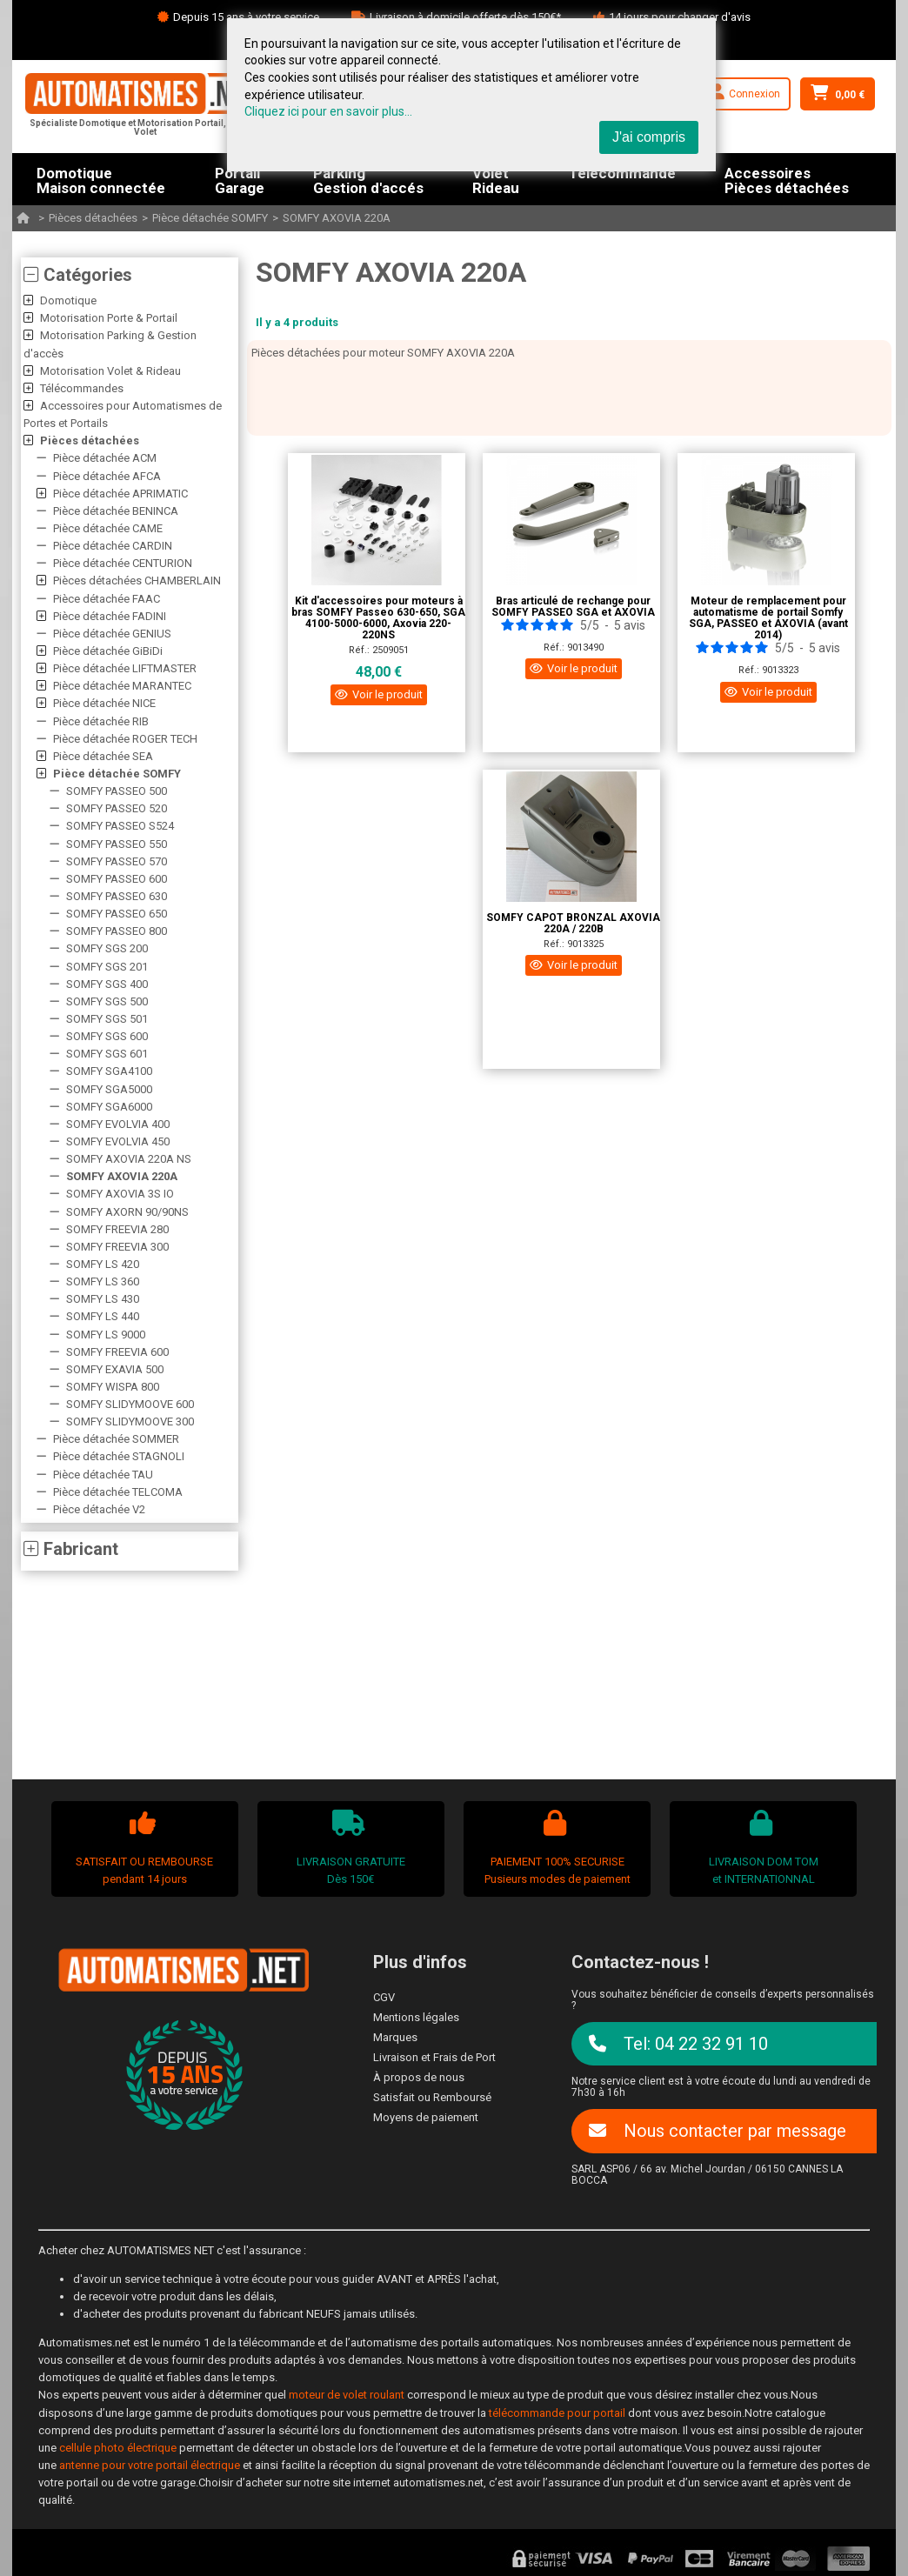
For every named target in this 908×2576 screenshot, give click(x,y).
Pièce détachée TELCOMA (118, 1491)
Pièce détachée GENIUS (112, 633)
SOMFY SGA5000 (109, 1089)
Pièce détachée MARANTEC (122, 685)
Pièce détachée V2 (99, 1509)
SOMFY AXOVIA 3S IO (120, 1193)
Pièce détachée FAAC (106, 598)
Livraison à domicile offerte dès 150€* (465, 16)
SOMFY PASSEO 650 (116, 913)
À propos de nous (418, 2077)
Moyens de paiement (425, 2117)
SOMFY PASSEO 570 (116, 861)
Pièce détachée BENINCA (115, 510)
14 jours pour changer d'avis (680, 16)
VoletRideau (495, 179)
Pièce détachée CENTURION (122, 563)
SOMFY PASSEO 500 (116, 790)
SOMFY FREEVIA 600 (117, 1351)
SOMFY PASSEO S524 (120, 825)
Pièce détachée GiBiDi (108, 650)
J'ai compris (648, 137)
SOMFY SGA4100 (109, 1071)
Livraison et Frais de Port (434, 2057)
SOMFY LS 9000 (105, 1334)
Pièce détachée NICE (104, 703)
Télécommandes (82, 388)
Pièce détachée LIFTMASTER (125, 668)
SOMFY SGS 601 (107, 1053)
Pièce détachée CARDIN (112, 545)
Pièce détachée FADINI (109, 616)
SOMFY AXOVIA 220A (337, 217)
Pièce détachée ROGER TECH (125, 738)
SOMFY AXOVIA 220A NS (128, 1158)
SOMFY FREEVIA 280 (117, 1229)
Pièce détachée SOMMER (116, 1438)
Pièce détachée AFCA (107, 476)
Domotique (68, 300)
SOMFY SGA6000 (109, 1106)
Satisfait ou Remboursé (432, 2097)
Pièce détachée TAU (103, 1474)
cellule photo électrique (118, 2447)
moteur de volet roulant (346, 2394)
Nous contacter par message (717, 2130)
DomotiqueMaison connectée (101, 179)
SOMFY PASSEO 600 (116, 878)
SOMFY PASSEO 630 (116, 896)
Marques (395, 2037)
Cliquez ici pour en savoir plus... (328, 111)
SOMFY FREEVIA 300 (117, 1246)
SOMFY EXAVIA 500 (115, 1369)
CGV (384, 1997)
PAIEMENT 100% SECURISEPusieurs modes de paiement (555, 1847)
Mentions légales (416, 2017)
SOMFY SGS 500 (107, 1001)
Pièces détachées (93, 217)
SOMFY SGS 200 (107, 948)
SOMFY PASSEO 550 (116, 844)
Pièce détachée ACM (105, 457)
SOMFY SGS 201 (107, 966)
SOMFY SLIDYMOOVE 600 (130, 1404)
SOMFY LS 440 (102, 1316)
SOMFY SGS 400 (107, 984)
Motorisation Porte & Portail (108, 317)
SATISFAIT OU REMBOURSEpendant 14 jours (142, 1847)
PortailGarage (239, 179)
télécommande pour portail (557, 2412)
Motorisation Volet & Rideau (110, 370)
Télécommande (622, 174)
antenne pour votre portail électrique (149, 2465)
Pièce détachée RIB (101, 721)
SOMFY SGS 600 (107, 1036)
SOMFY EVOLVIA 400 (118, 1124)
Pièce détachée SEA (103, 756)
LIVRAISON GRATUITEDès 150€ (348, 1847)
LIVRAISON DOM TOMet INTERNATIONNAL (761, 1847)
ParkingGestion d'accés (368, 179)
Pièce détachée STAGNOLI (118, 1456)
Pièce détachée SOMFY (210, 217)
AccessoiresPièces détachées (786, 179)
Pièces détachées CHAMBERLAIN (137, 580)
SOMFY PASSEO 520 (116, 808)
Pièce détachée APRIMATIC (120, 493)
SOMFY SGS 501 (107, 1018)
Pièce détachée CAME (108, 528)
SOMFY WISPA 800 (112, 1386)
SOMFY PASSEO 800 (116, 931)
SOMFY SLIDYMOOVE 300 (130, 1421)
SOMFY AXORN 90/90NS (127, 1211)
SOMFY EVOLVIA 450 (118, 1141)
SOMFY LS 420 (102, 1264)
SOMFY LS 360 (102, 1281)
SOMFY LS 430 (102, 1298)
